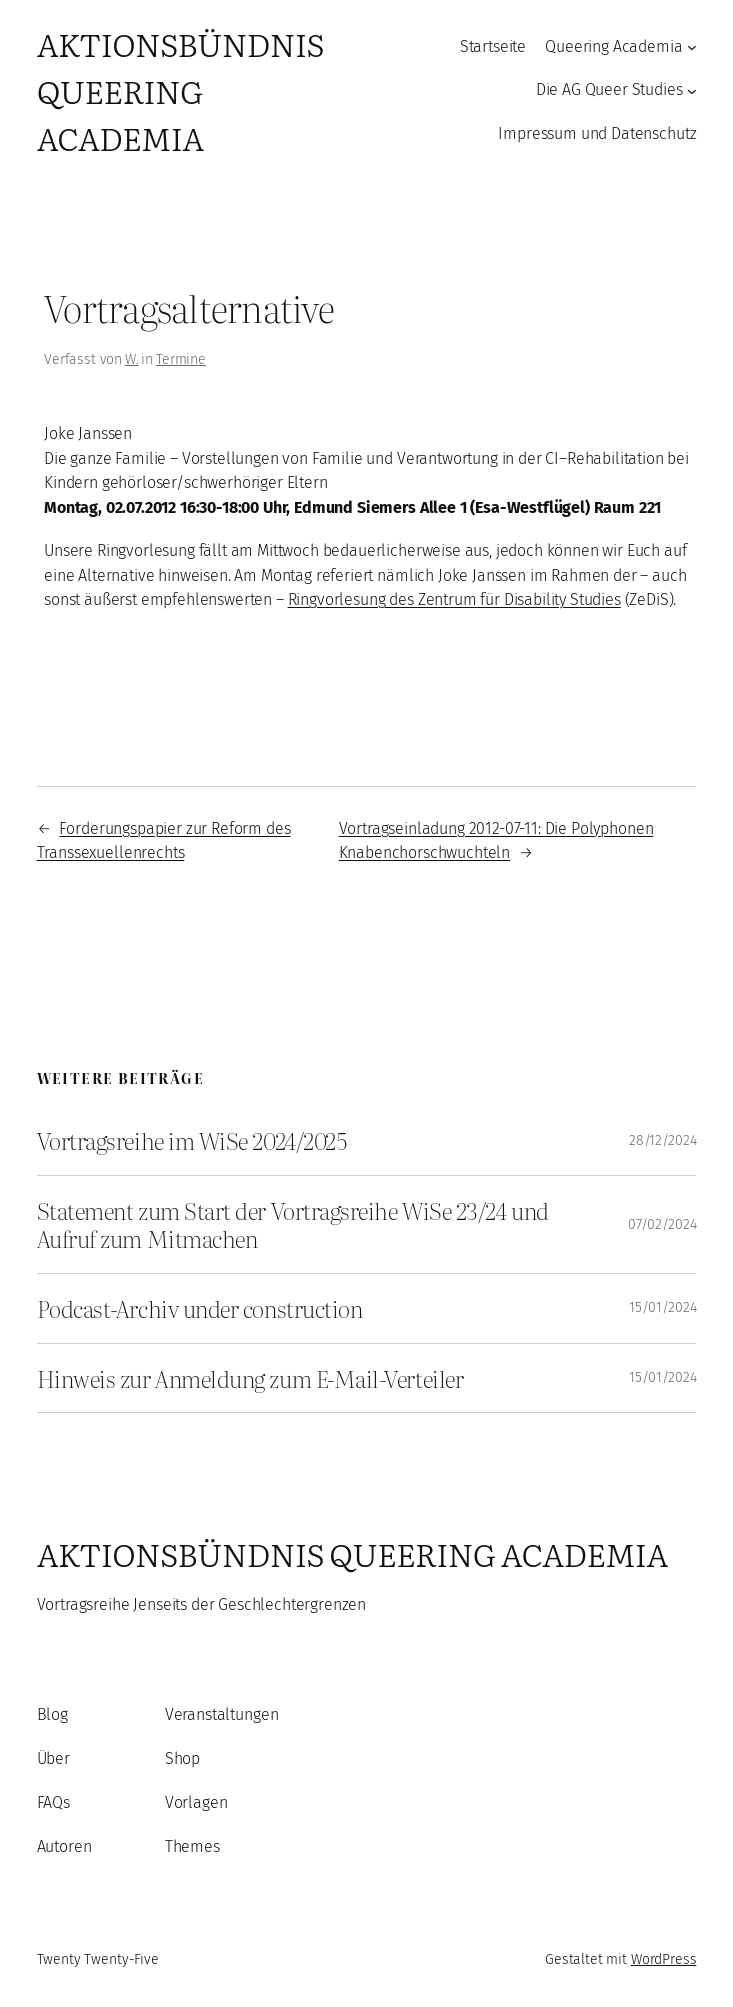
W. (132, 359)
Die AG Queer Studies (609, 89)
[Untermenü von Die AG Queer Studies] (692, 91)
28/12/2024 (662, 1140)
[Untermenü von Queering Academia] (692, 47)
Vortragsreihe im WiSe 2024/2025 (192, 1140)
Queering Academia (613, 46)
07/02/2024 (662, 1224)
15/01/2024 (662, 1307)
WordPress (664, 1959)
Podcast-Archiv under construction (200, 1308)
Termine (181, 359)
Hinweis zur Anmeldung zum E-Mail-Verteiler (250, 1378)
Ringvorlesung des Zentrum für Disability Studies (454, 599)
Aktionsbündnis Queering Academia (180, 90)
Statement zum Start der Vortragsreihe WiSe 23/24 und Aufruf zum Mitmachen (293, 1224)
